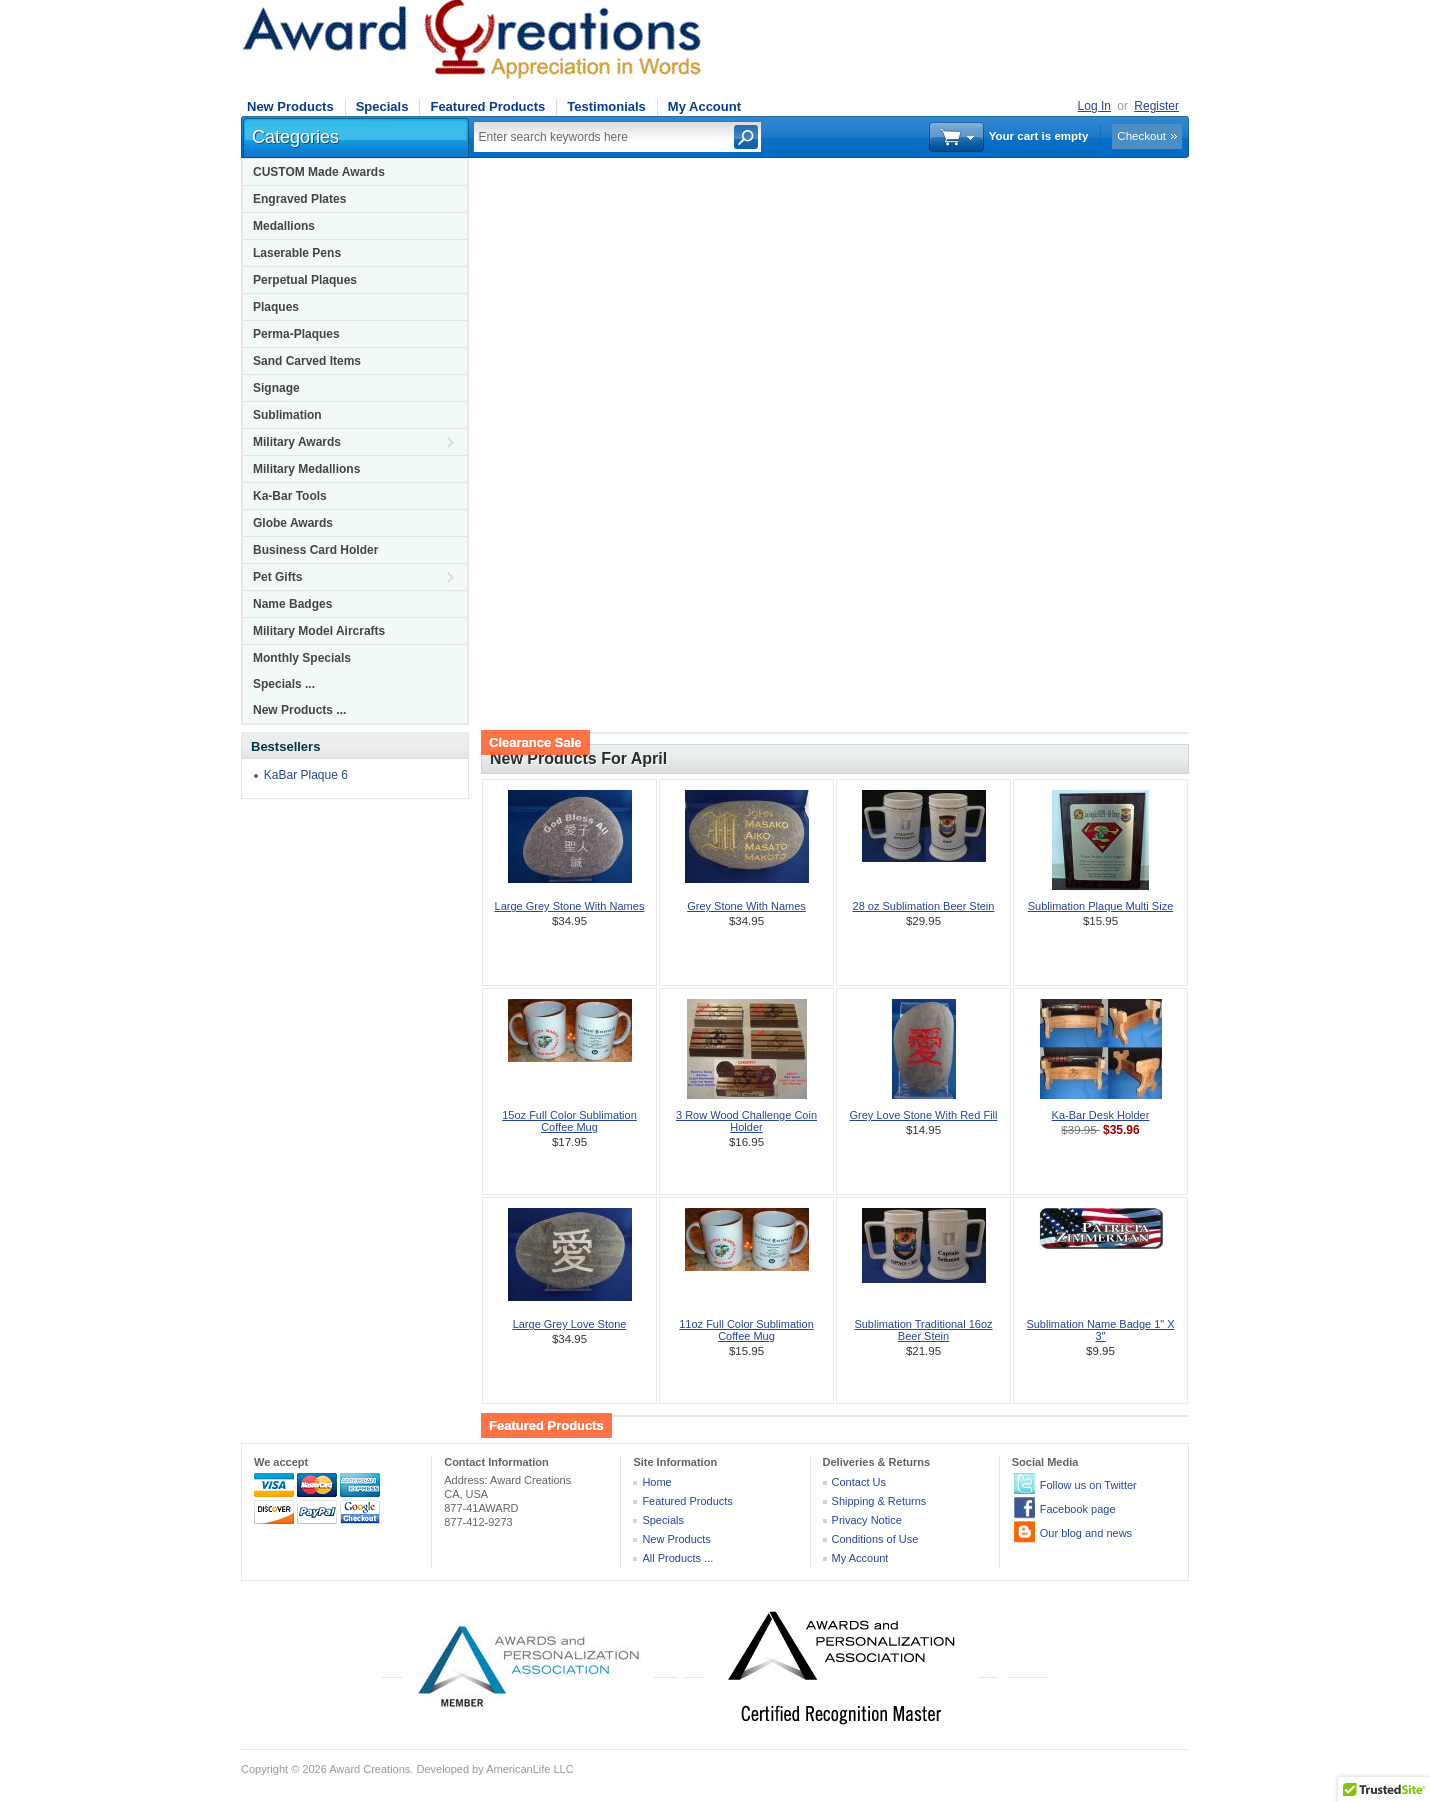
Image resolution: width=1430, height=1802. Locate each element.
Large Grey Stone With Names (570, 906)
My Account (704, 106)
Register (1156, 106)
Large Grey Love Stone (570, 1324)
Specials (382, 106)
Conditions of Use (875, 1539)
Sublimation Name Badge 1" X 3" (1100, 1330)
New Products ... (299, 710)
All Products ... (677, 1558)
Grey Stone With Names (746, 906)
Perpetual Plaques (305, 280)
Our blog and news (1086, 1533)
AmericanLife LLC (529, 1769)
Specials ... (284, 684)
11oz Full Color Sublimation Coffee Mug (746, 1330)
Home (656, 1482)
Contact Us (859, 1482)
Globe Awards (293, 523)
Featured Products (487, 106)
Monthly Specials (302, 658)
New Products (290, 106)
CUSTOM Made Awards (319, 172)
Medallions (284, 226)
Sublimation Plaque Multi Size (1101, 906)
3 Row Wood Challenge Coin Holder (746, 1121)
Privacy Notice (867, 1520)
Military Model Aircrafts (319, 631)
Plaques (276, 307)
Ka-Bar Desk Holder (1101, 1115)
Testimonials (606, 106)
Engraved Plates (299, 199)
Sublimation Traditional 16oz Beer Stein (923, 1330)
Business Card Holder (315, 550)
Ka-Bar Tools (290, 496)
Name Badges (292, 604)
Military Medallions (306, 469)
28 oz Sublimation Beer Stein (924, 906)
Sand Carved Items (307, 361)
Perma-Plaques (296, 334)
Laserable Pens (297, 253)
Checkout (1141, 136)
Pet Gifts (277, 577)
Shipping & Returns (879, 1501)
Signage (276, 388)
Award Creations (369, 1769)
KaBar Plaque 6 (306, 775)
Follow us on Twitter (1088, 1485)
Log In (1094, 106)
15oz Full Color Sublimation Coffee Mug (569, 1121)
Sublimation (287, 415)
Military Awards (297, 442)
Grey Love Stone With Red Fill (924, 1115)
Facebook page (1078, 1509)
